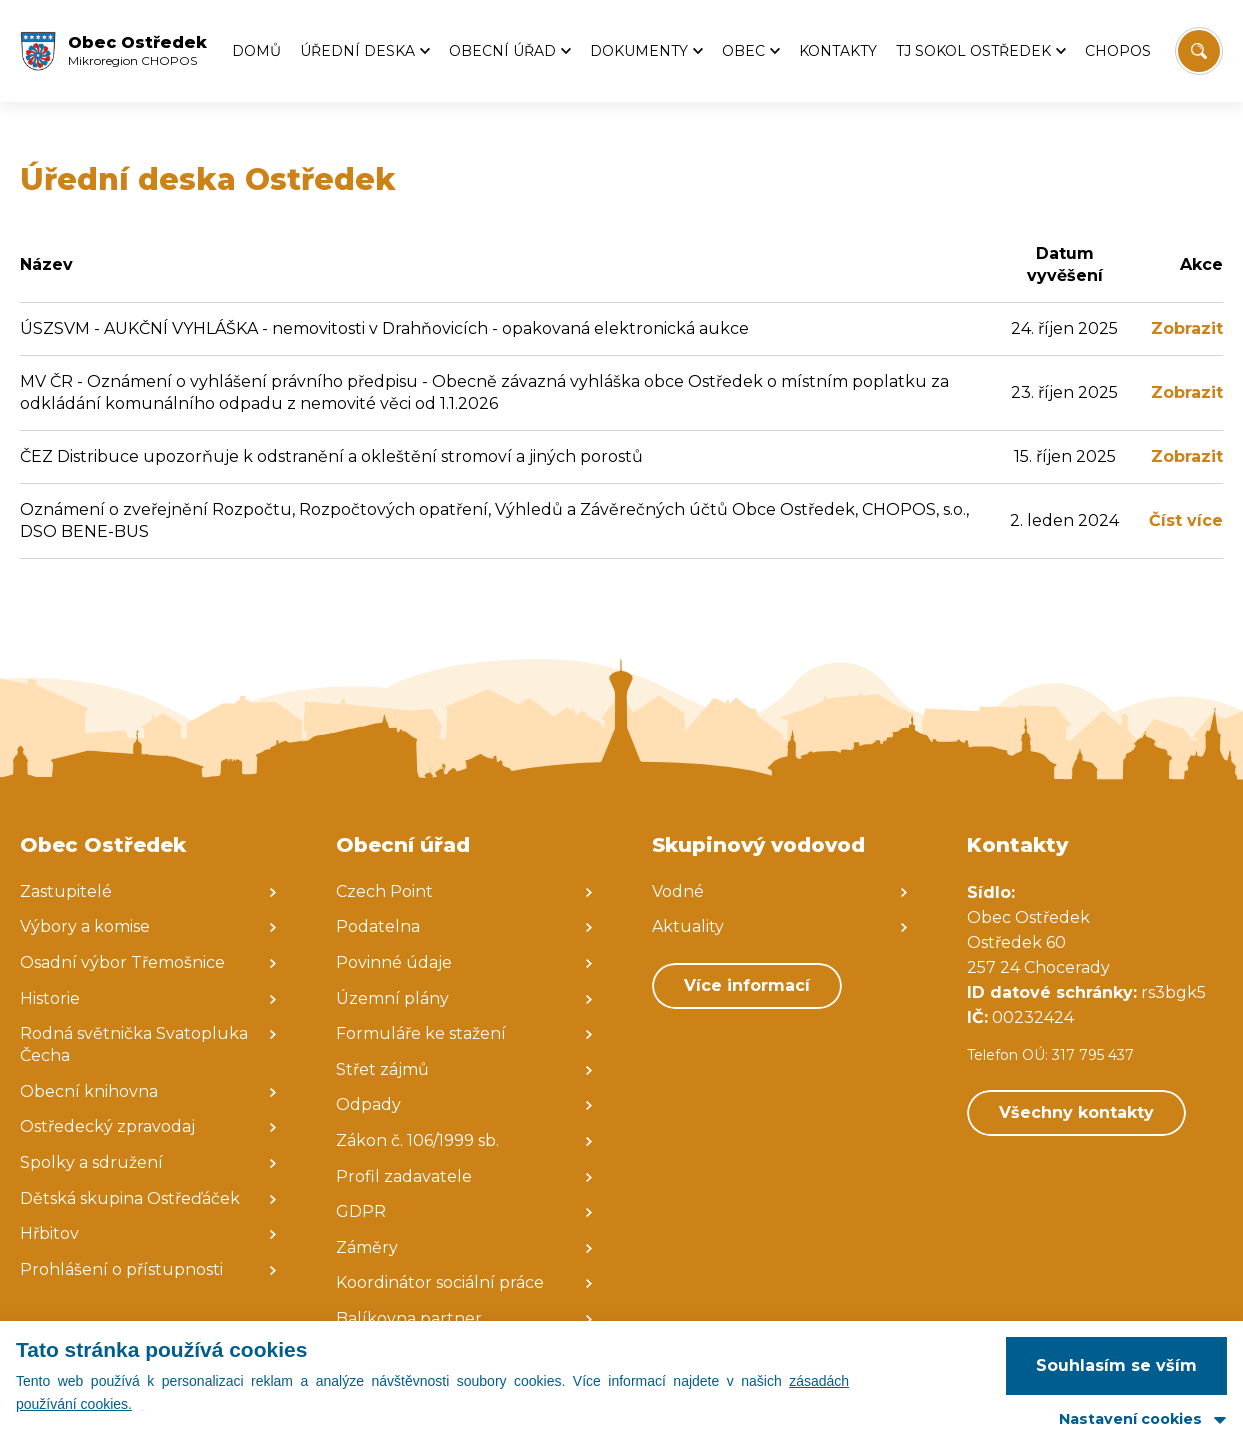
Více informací (747, 985)
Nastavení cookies (1130, 1419)
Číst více (1186, 520)
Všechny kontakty (1076, 1112)
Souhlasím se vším (1116, 1365)
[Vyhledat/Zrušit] (1199, 51)
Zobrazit (1187, 328)
